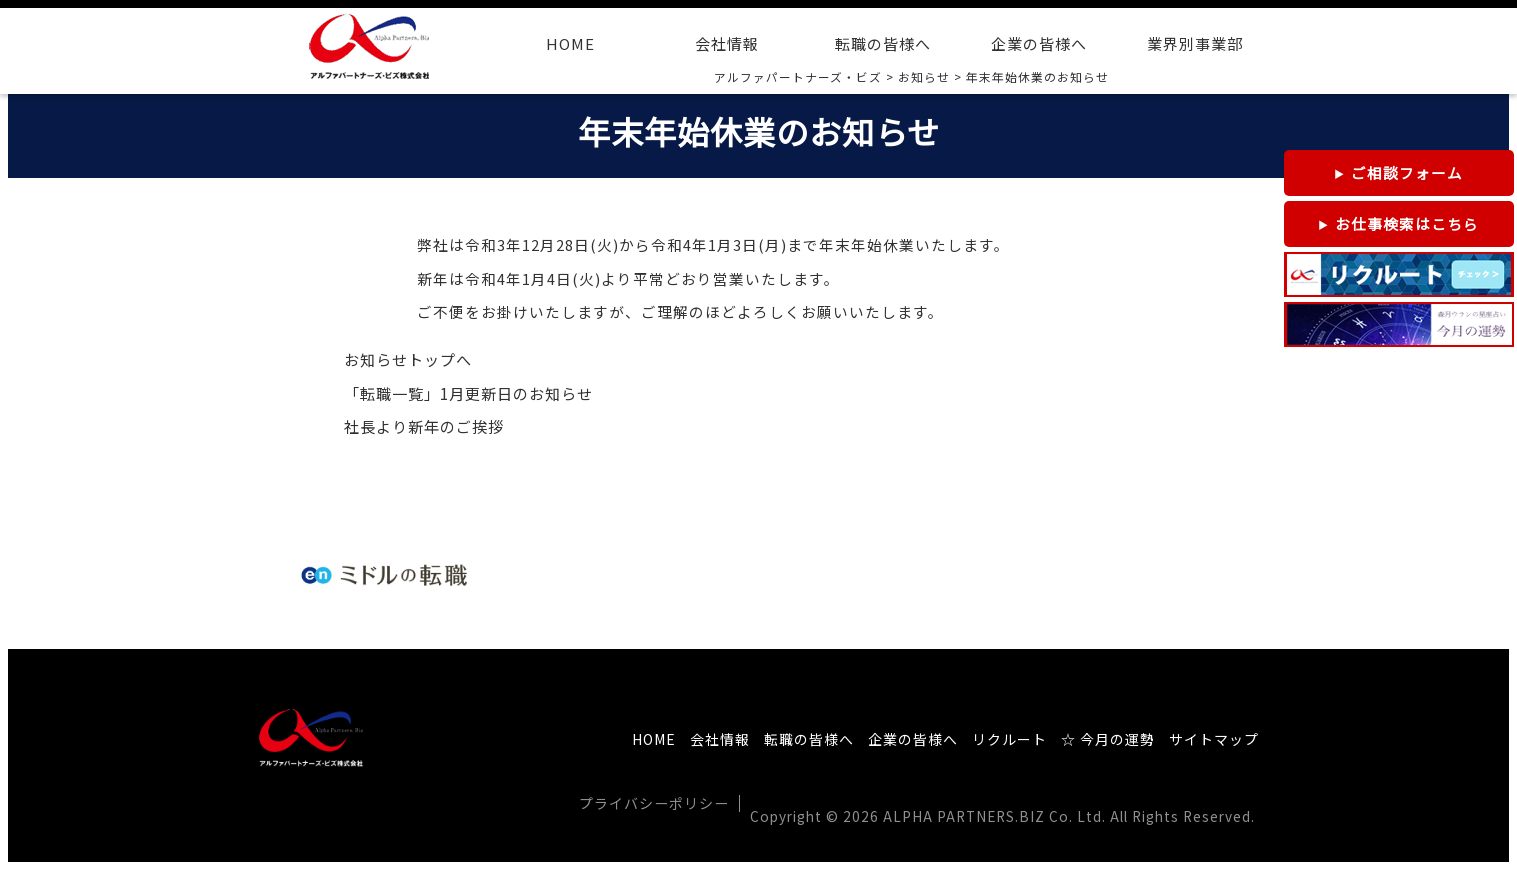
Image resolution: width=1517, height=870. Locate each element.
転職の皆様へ (883, 43)
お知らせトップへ (408, 359)
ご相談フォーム (1407, 172)
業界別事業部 (1195, 43)
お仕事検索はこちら (1407, 223)
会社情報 (727, 43)
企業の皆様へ (1039, 43)
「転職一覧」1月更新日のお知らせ (468, 393)
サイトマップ (1214, 739)
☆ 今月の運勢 (1108, 739)
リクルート (1009, 739)
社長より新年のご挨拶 (424, 426)
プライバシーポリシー (654, 803)
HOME (570, 43)
